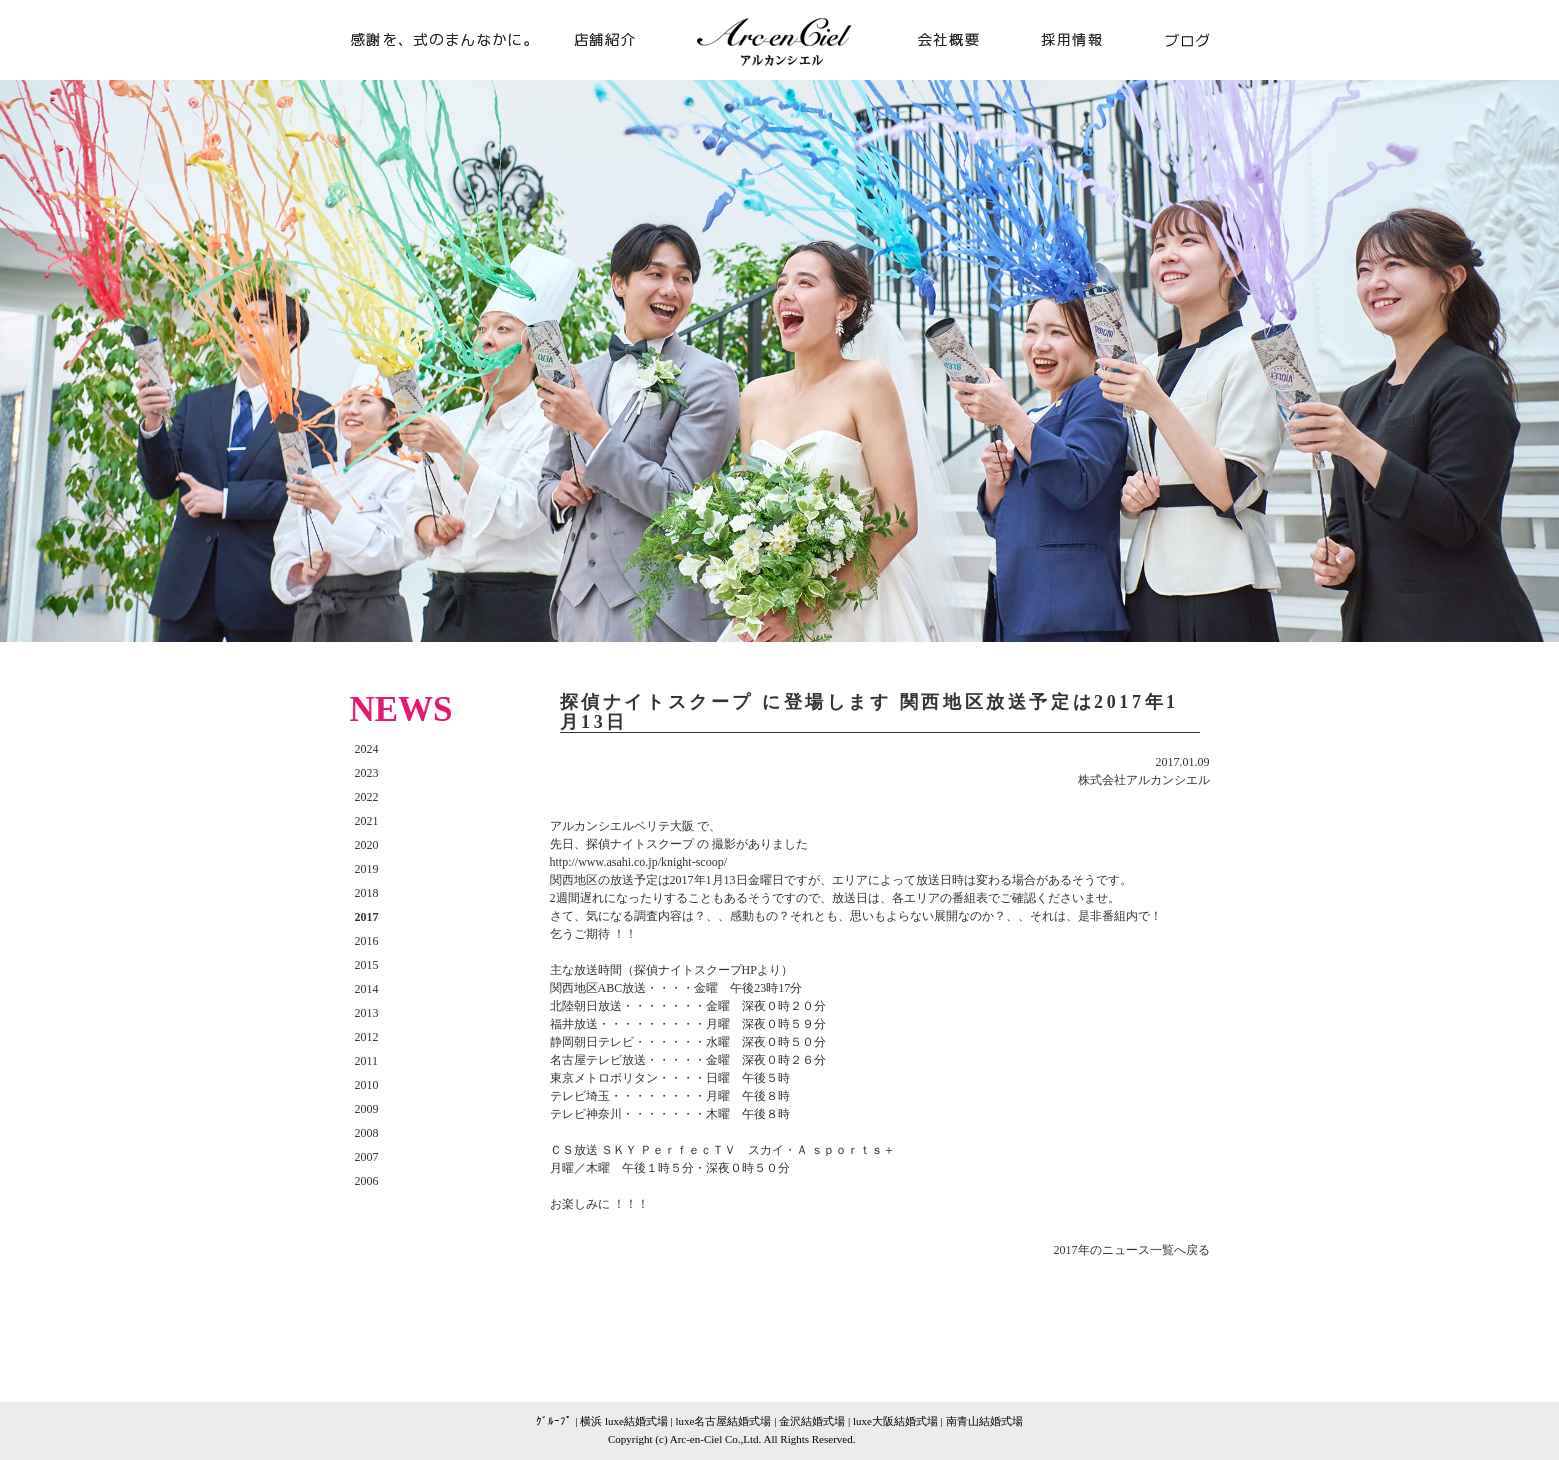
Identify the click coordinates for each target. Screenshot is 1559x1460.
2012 (367, 1037)
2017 (367, 917)
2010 (367, 1085)
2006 (367, 1181)
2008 (367, 1133)
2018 (367, 893)
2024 (367, 749)
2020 (367, 845)
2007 (367, 1157)
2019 (367, 869)
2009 (367, 1109)
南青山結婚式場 (984, 1421)
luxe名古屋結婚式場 (724, 1421)
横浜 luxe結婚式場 (624, 1421)
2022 (367, 797)
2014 (367, 989)
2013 (367, 1013)
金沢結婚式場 (812, 1421)
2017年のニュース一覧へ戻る (1132, 1250)
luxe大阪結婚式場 (895, 1421)
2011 (367, 1061)
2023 (367, 773)
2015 (367, 965)
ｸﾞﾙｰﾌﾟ (554, 1421)
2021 (367, 821)
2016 (367, 941)
